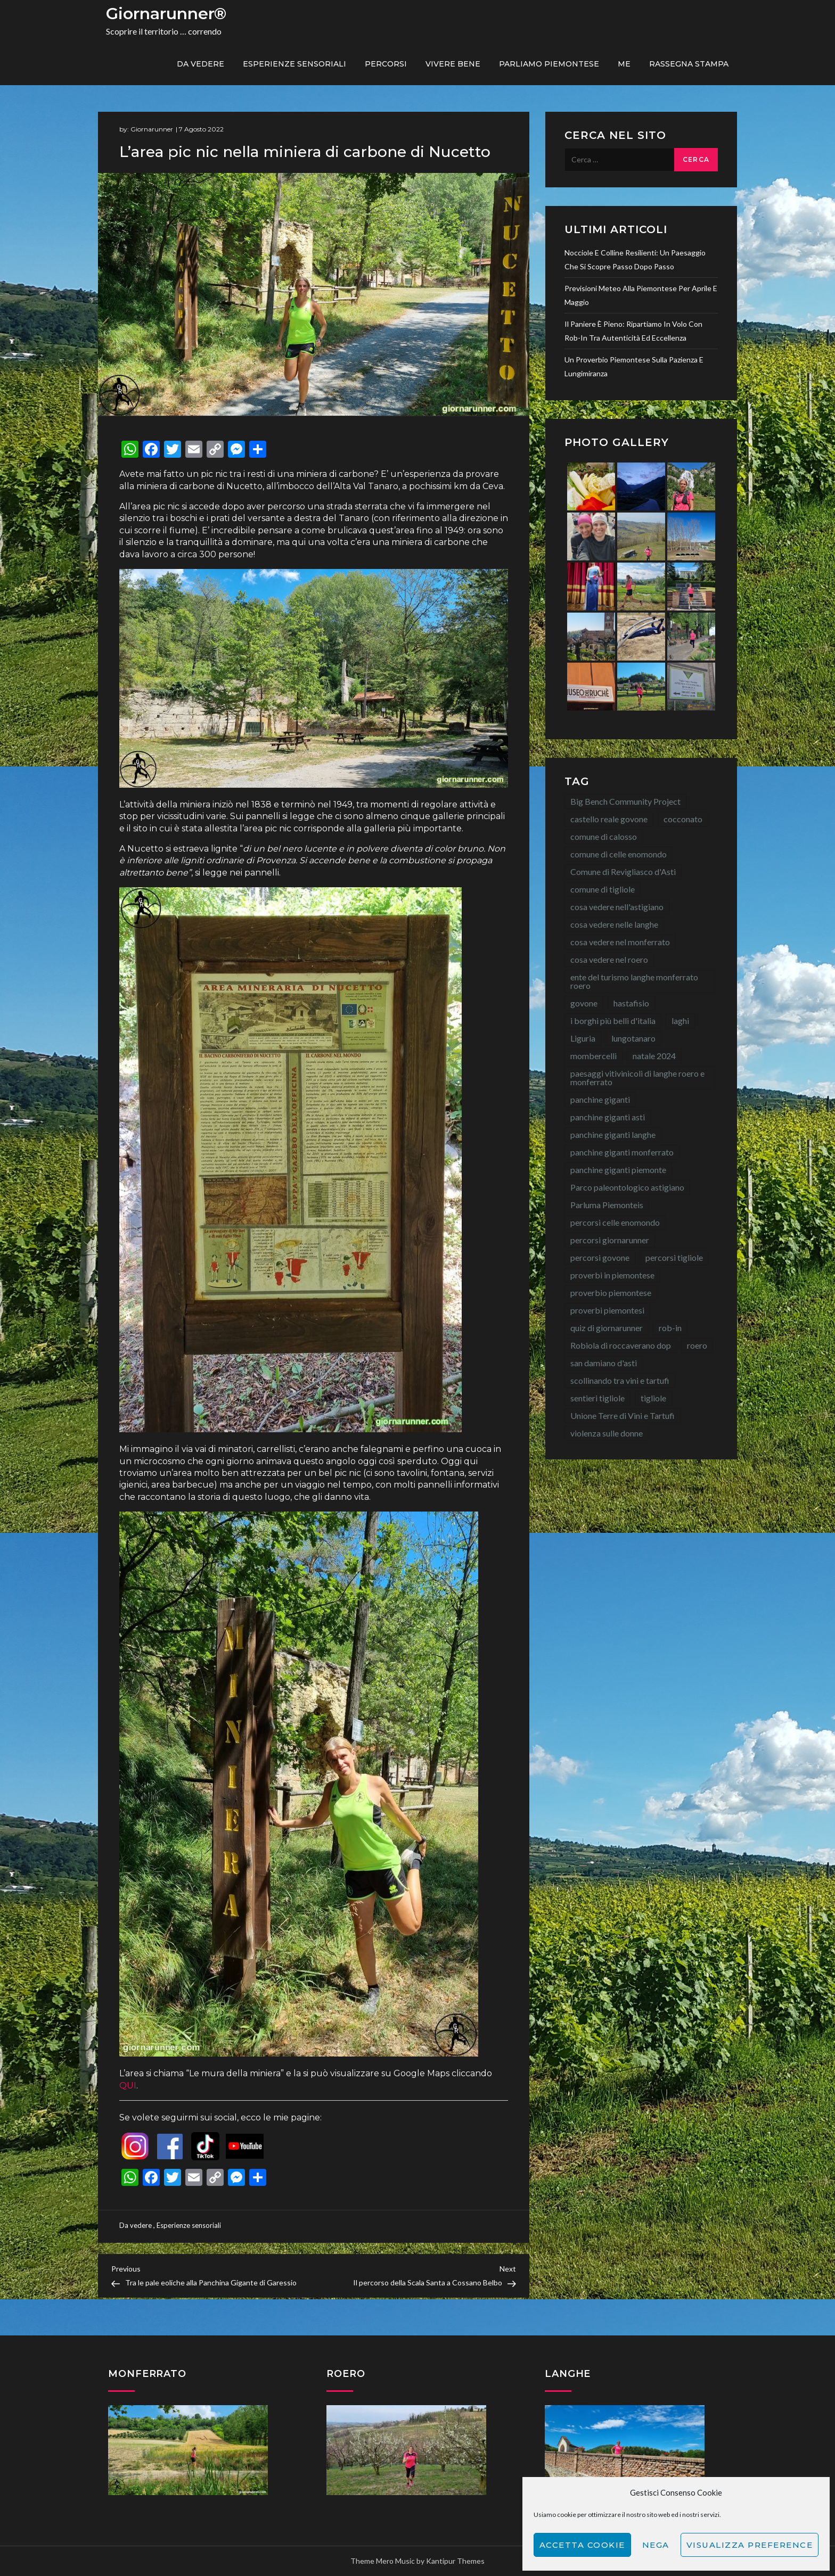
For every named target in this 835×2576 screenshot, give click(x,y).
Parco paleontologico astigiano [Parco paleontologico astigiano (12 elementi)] (627, 1187)
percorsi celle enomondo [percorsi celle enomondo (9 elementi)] (615, 1222)
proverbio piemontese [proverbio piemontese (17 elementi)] (610, 1292)
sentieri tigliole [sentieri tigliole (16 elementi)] (597, 1398)
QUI (127, 2085)
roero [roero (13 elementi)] (697, 1345)
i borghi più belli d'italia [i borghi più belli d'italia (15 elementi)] (613, 1020)
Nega (655, 2545)
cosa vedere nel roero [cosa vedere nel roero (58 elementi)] (609, 959)
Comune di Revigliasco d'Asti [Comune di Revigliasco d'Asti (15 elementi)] (623, 871)
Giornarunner (151, 129)
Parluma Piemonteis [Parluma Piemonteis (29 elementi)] (606, 1205)
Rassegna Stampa (688, 64)
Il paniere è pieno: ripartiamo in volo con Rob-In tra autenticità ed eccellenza (633, 330)
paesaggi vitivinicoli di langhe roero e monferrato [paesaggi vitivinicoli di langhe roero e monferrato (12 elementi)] (637, 1077)
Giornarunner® (166, 13)
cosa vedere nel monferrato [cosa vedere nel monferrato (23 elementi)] (620, 942)
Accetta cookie (582, 2545)
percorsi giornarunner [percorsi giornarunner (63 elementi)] (609, 1240)
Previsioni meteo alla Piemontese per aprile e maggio (640, 295)
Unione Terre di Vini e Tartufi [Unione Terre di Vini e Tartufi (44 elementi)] (622, 1415)
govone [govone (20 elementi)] (583, 1003)
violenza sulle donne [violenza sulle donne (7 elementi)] (606, 1433)
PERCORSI (386, 64)
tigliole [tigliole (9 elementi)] (653, 1398)
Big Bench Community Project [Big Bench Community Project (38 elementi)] (625, 801)
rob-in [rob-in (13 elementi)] (670, 1328)
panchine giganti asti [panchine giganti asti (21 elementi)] (607, 1117)
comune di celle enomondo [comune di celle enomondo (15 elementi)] (618, 854)
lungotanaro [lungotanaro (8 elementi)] (633, 1038)
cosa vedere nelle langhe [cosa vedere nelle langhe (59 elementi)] (614, 924)
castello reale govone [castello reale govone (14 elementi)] (609, 819)
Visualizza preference (749, 2545)
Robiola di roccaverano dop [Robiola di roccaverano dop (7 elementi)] (620, 1345)
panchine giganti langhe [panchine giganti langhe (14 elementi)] (613, 1134)
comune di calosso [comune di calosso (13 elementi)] (603, 836)
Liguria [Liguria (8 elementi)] (582, 1038)
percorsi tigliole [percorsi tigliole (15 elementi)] (674, 1257)
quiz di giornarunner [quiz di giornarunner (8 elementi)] (606, 1328)
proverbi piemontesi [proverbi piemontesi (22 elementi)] (607, 1310)
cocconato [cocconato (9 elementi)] (683, 819)
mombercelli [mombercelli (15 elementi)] (593, 1056)
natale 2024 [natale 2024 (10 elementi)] (654, 1056)
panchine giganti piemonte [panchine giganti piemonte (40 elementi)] (618, 1170)
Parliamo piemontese (549, 64)
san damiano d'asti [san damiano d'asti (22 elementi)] (603, 1363)
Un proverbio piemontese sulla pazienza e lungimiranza (633, 366)
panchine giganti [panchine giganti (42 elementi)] (600, 1099)
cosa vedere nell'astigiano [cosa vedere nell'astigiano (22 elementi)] (617, 907)
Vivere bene (452, 64)
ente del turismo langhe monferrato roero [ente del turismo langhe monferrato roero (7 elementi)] (634, 981)
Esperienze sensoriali (294, 64)
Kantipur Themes (455, 2560)
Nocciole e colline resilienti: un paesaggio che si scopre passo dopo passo (635, 259)
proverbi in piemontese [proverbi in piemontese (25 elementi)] (612, 1275)
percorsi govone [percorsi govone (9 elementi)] (599, 1257)
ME (624, 64)
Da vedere (200, 64)
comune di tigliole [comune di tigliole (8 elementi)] (602, 889)
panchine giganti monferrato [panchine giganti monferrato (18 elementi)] (622, 1152)
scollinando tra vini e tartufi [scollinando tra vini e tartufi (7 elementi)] (619, 1380)
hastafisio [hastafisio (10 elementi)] (631, 1003)
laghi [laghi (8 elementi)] (680, 1020)
